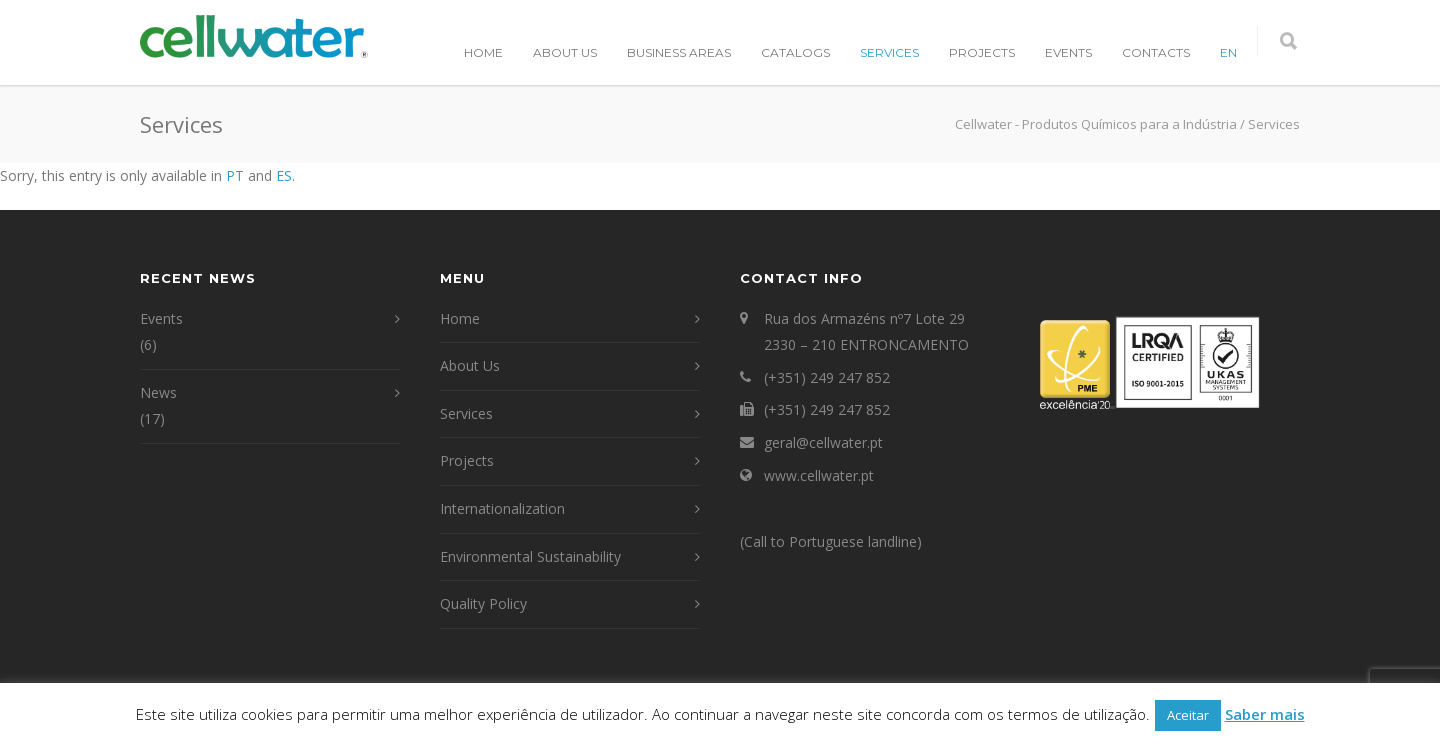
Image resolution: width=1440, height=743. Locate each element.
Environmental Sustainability (530, 556)
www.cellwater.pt (819, 475)
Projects (982, 52)
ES (284, 175)
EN (1228, 52)
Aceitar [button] (1188, 715)
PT (235, 175)
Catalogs (795, 52)
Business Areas (679, 52)
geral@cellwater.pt (823, 442)
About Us (565, 52)
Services (889, 52)
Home (483, 52)
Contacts (1156, 52)
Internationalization (502, 508)
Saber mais (1265, 714)
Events (1068, 52)
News (158, 392)
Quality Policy (483, 603)
